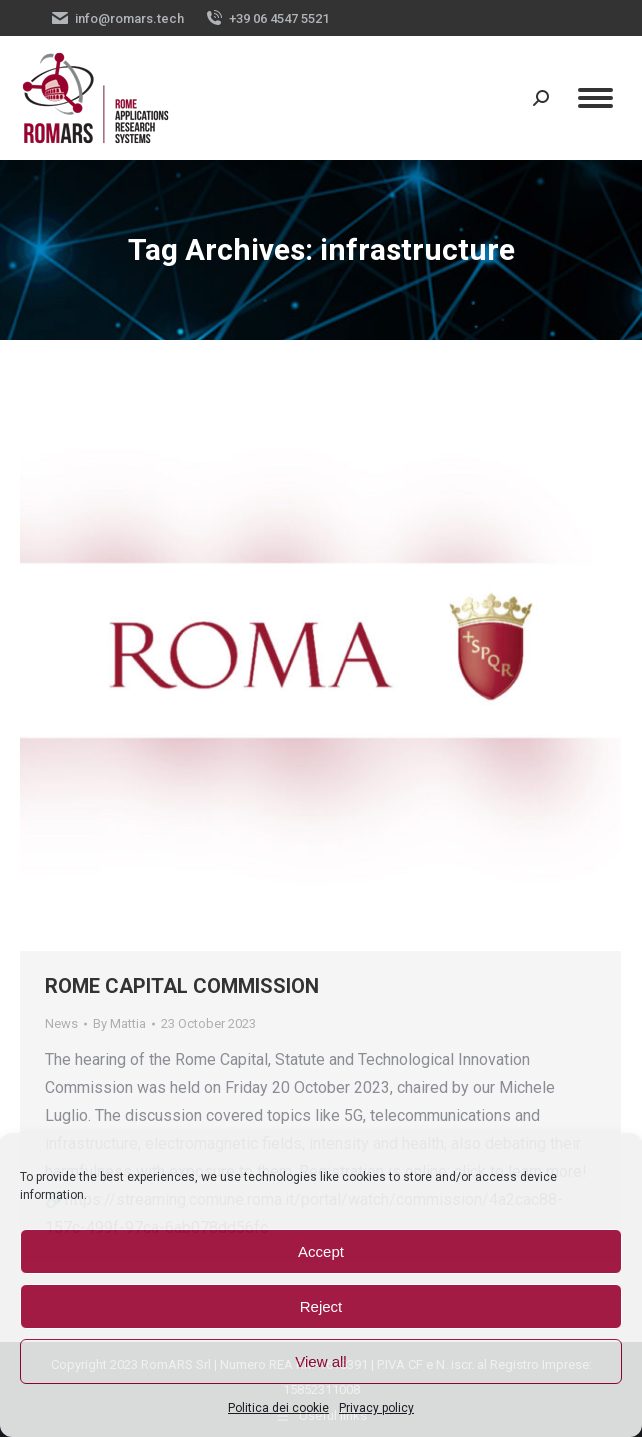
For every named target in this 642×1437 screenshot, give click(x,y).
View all (320, 1361)
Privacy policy (376, 1408)
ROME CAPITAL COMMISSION (182, 986)
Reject (321, 1306)
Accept (321, 1251)
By (119, 1023)
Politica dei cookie (278, 1408)
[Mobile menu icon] (595, 98)
